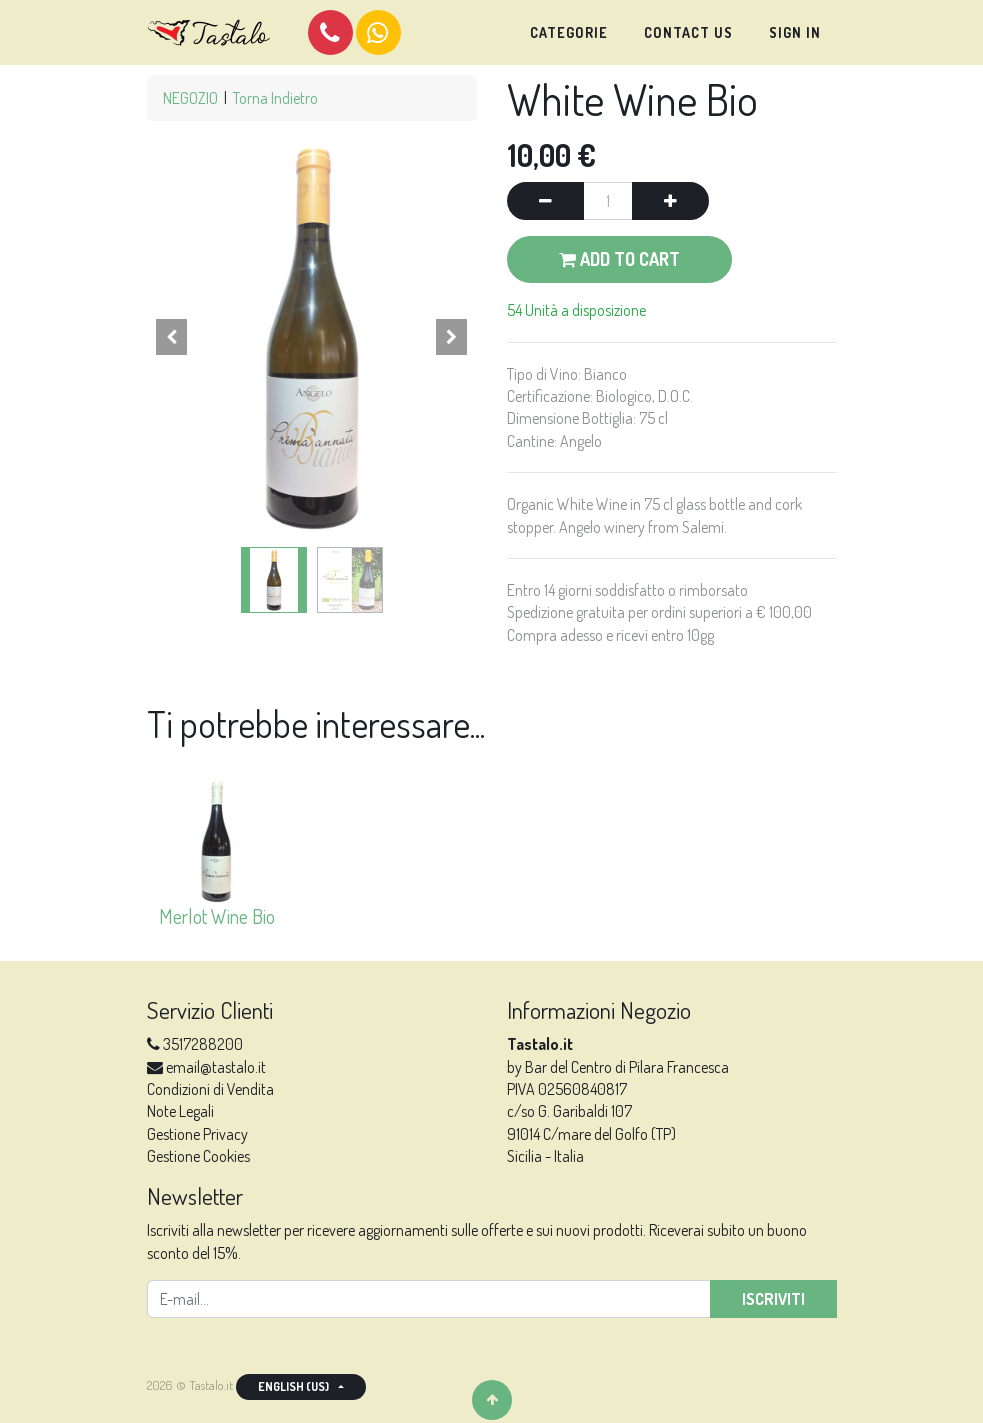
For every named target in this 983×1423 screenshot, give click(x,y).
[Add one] (670, 201)
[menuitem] (569, 33)
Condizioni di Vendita (210, 1089)
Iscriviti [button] (773, 1299)
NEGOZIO (190, 98)
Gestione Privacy (197, 1134)
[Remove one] (545, 201)
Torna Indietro (275, 98)
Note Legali (180, 1111)
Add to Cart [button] (619, 259)
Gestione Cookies (198, 1156)
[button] (172, 337)
